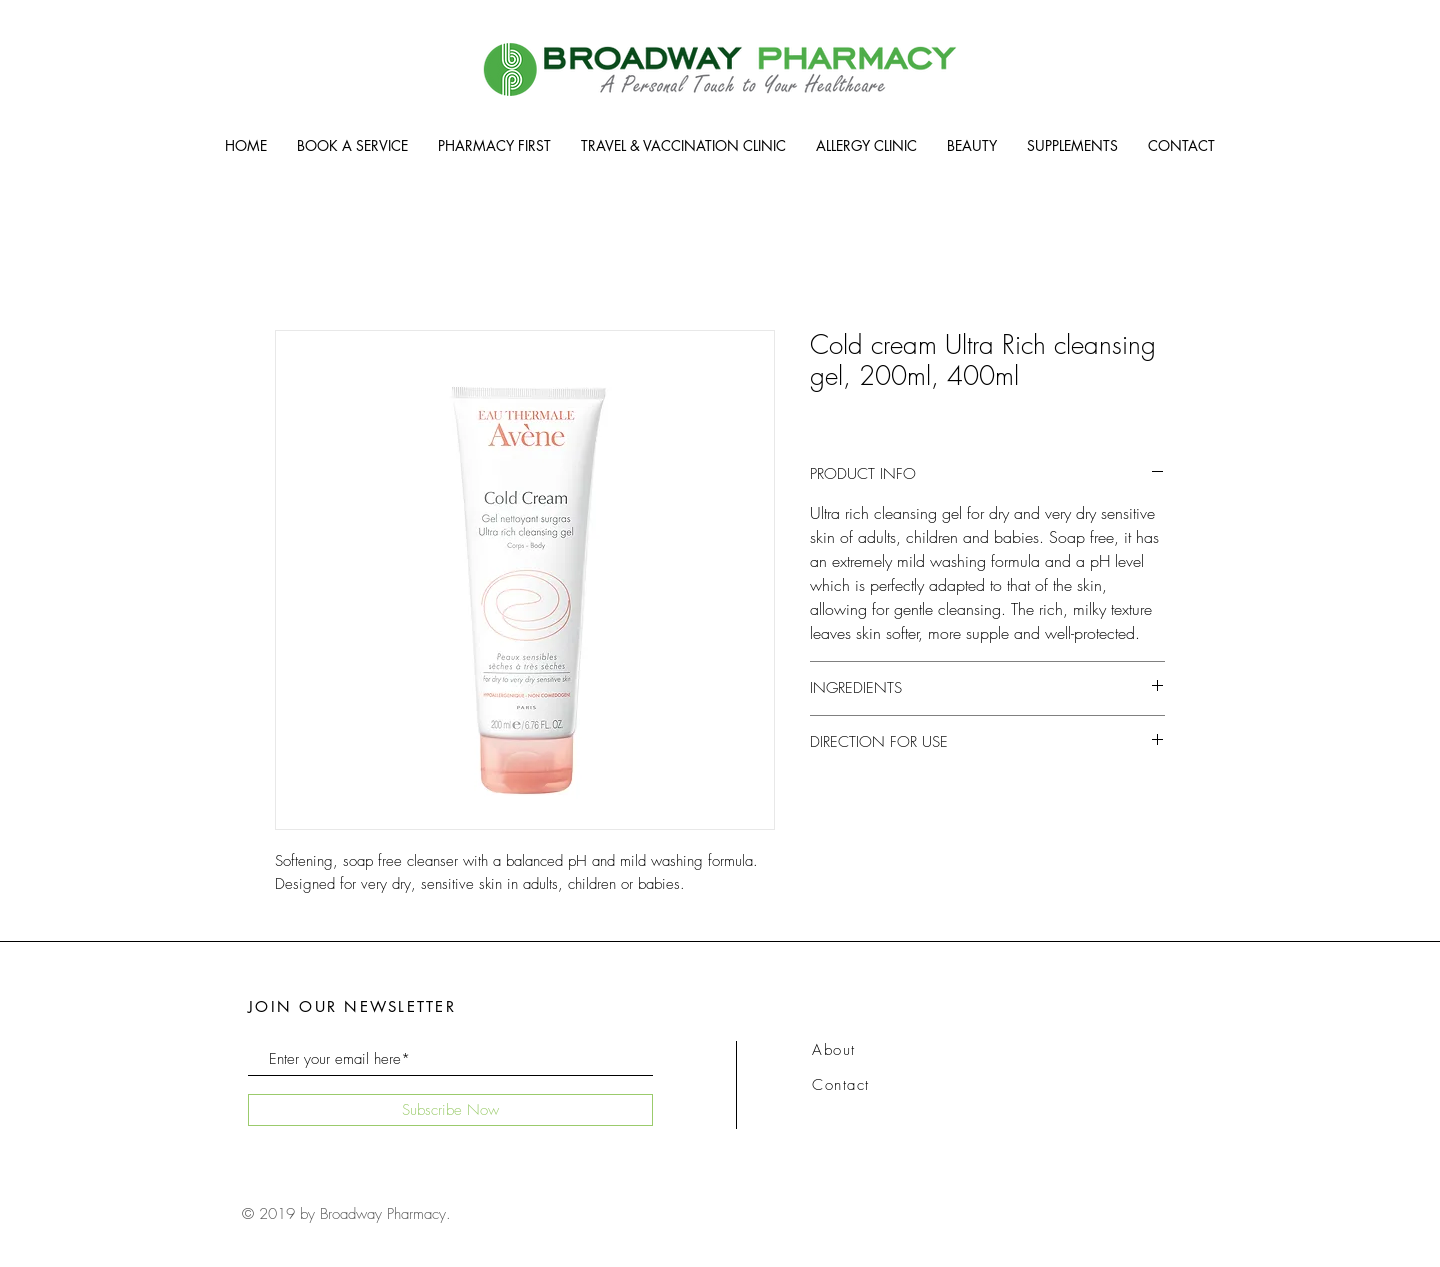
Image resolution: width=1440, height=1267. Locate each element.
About (834, 1050)
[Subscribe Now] (450, 1110)
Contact (841, 1085)
